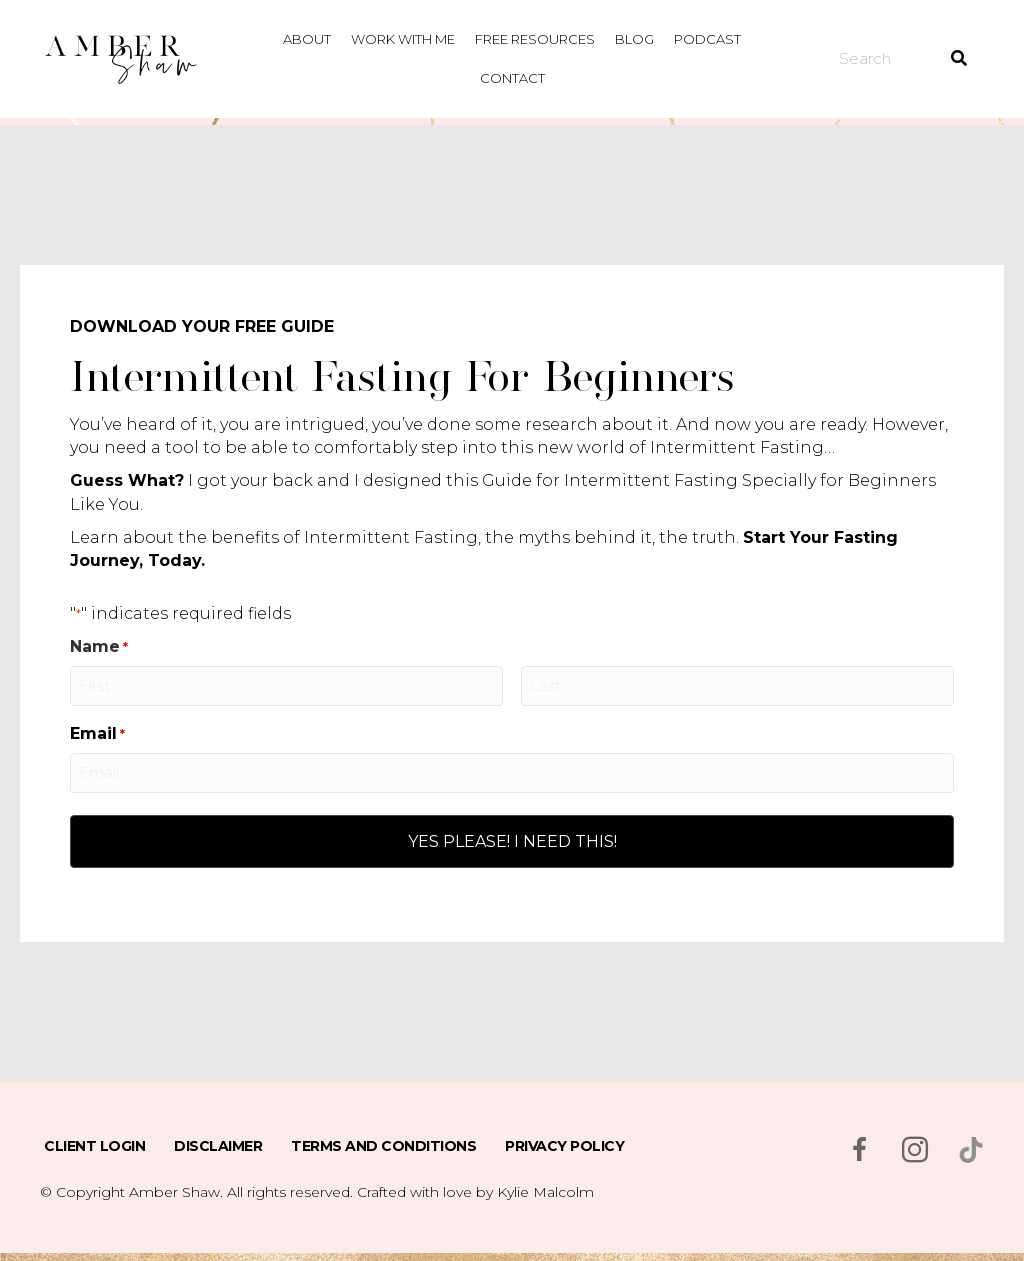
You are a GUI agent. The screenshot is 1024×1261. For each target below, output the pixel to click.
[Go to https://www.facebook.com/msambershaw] (859, 1152)
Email (97, 734)
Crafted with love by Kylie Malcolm (475, 1192)
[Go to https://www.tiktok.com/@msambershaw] (971, 1150)
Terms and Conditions (383, 1146)
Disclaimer (218, 1146)
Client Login (94, 1146)
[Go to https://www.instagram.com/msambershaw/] (915, 1152)
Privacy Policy (564, 1146)
